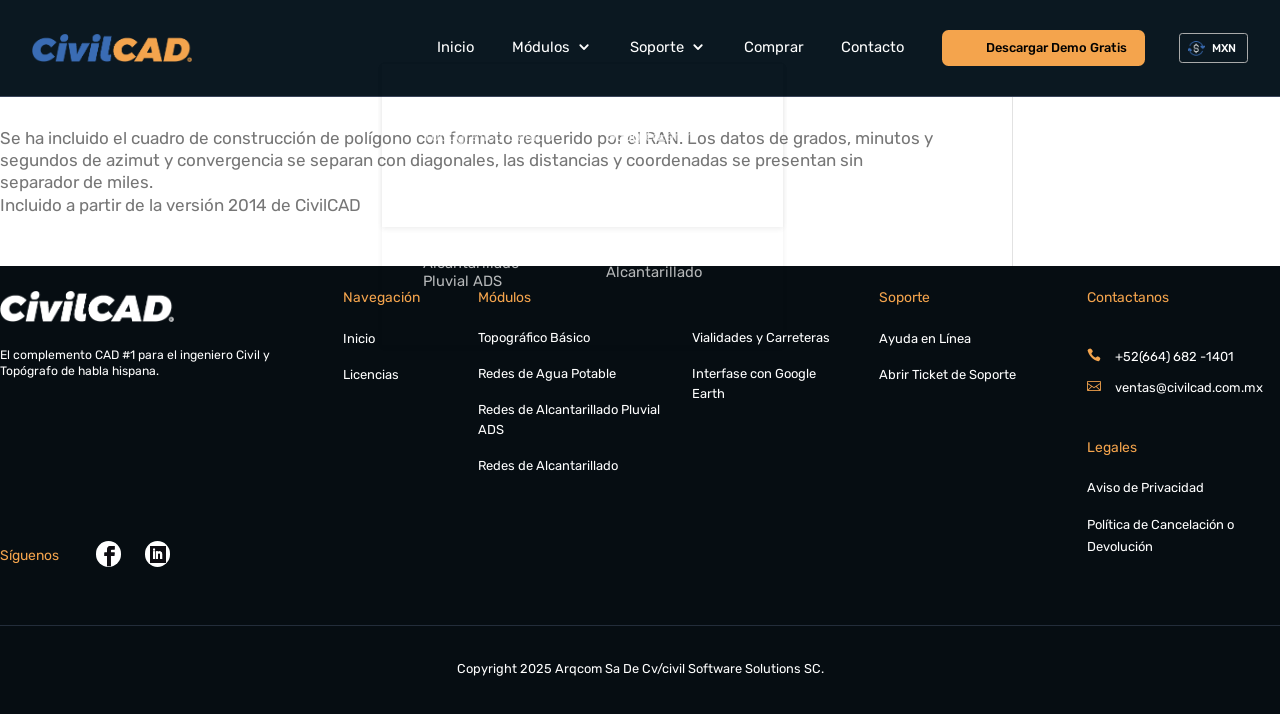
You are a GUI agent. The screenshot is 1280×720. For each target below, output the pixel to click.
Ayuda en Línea (925, 338)
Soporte (657, 47)
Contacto (872, 47)
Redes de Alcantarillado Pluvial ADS (569, 419)
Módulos (541, 47)
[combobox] (1213, 48)
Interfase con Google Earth (754, 383)
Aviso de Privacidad (1145, 487)
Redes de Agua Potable (547, 373)
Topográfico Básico (534, 337)
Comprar (774, 47)
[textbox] (1220, 48)
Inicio (455, 47)
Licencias (371, 374)
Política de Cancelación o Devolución (1160, 536)
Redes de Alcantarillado (548, 465)
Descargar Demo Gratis (1056, 47)
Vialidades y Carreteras (761, 337)
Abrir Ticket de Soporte (947, 374)
